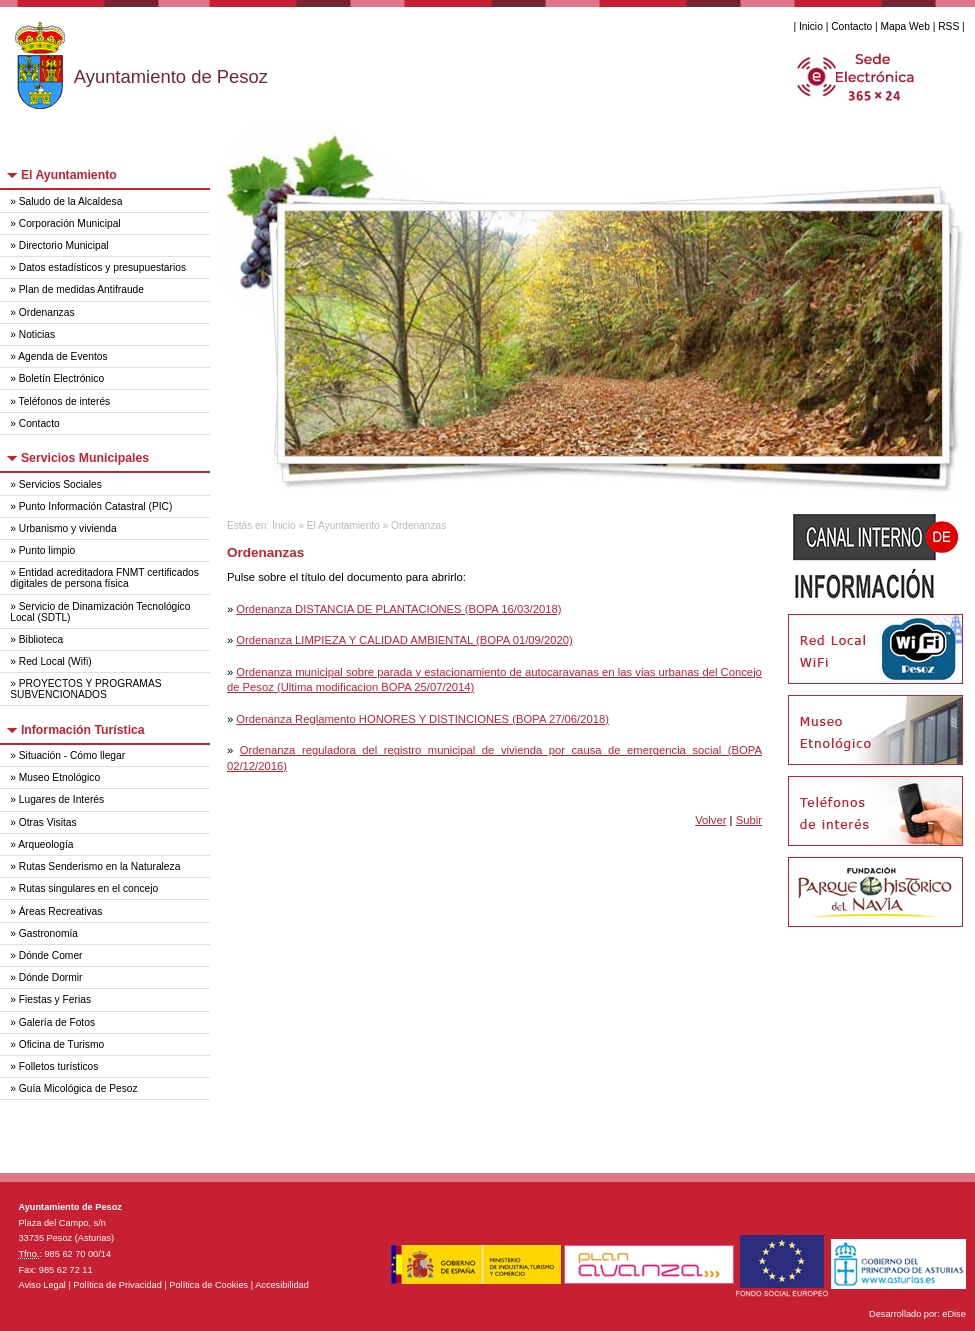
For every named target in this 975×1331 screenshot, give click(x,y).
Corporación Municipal (70, 223)
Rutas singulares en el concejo (88, 888)
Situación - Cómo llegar (72, 755)
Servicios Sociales (60, 484)
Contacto (851, 26)
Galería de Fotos (57, 1022)
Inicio (811, 26)
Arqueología (45, 844)
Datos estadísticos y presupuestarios (102, 267)
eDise (954, 1314)
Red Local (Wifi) (55, 661)
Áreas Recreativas (61, 911)
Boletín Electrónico (61, 378)
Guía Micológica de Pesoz (78, 1088)
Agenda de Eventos (62, 356)
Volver (710, 820)
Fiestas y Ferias (55, 999)
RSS (948, 26)
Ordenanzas (47, 312)
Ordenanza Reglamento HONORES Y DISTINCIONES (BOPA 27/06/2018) (422, 719)
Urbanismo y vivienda (68, 528)
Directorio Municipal (64, 245)
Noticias (37, 334)
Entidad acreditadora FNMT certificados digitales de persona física (104, 578)
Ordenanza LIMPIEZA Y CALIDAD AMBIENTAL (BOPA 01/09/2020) (404, 640)
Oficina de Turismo (61, 1044)
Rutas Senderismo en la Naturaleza (100, 866)
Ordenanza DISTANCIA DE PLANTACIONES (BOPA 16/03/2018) (398, 609)
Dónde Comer (51, 955)
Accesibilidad (282, 1285)
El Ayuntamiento (69, 175)
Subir (749, 820)
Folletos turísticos (59, 1066)
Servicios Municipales (85, 458)
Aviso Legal (41, 1285)
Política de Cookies (208, 1285)
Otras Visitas (48, 822)
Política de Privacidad (117, 1285)
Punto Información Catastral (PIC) (96, 506)
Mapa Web (905, 26)
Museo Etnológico (59, 777)
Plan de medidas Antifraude (81, 289)
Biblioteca (41, 639)
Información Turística (83, 730)
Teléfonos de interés (65, 401)
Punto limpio (47, 550)
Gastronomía (48, 933)
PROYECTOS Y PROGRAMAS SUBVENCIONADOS (85, 689)
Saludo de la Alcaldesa (71, 201)
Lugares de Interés (61, 799)
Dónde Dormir (51, 977)
